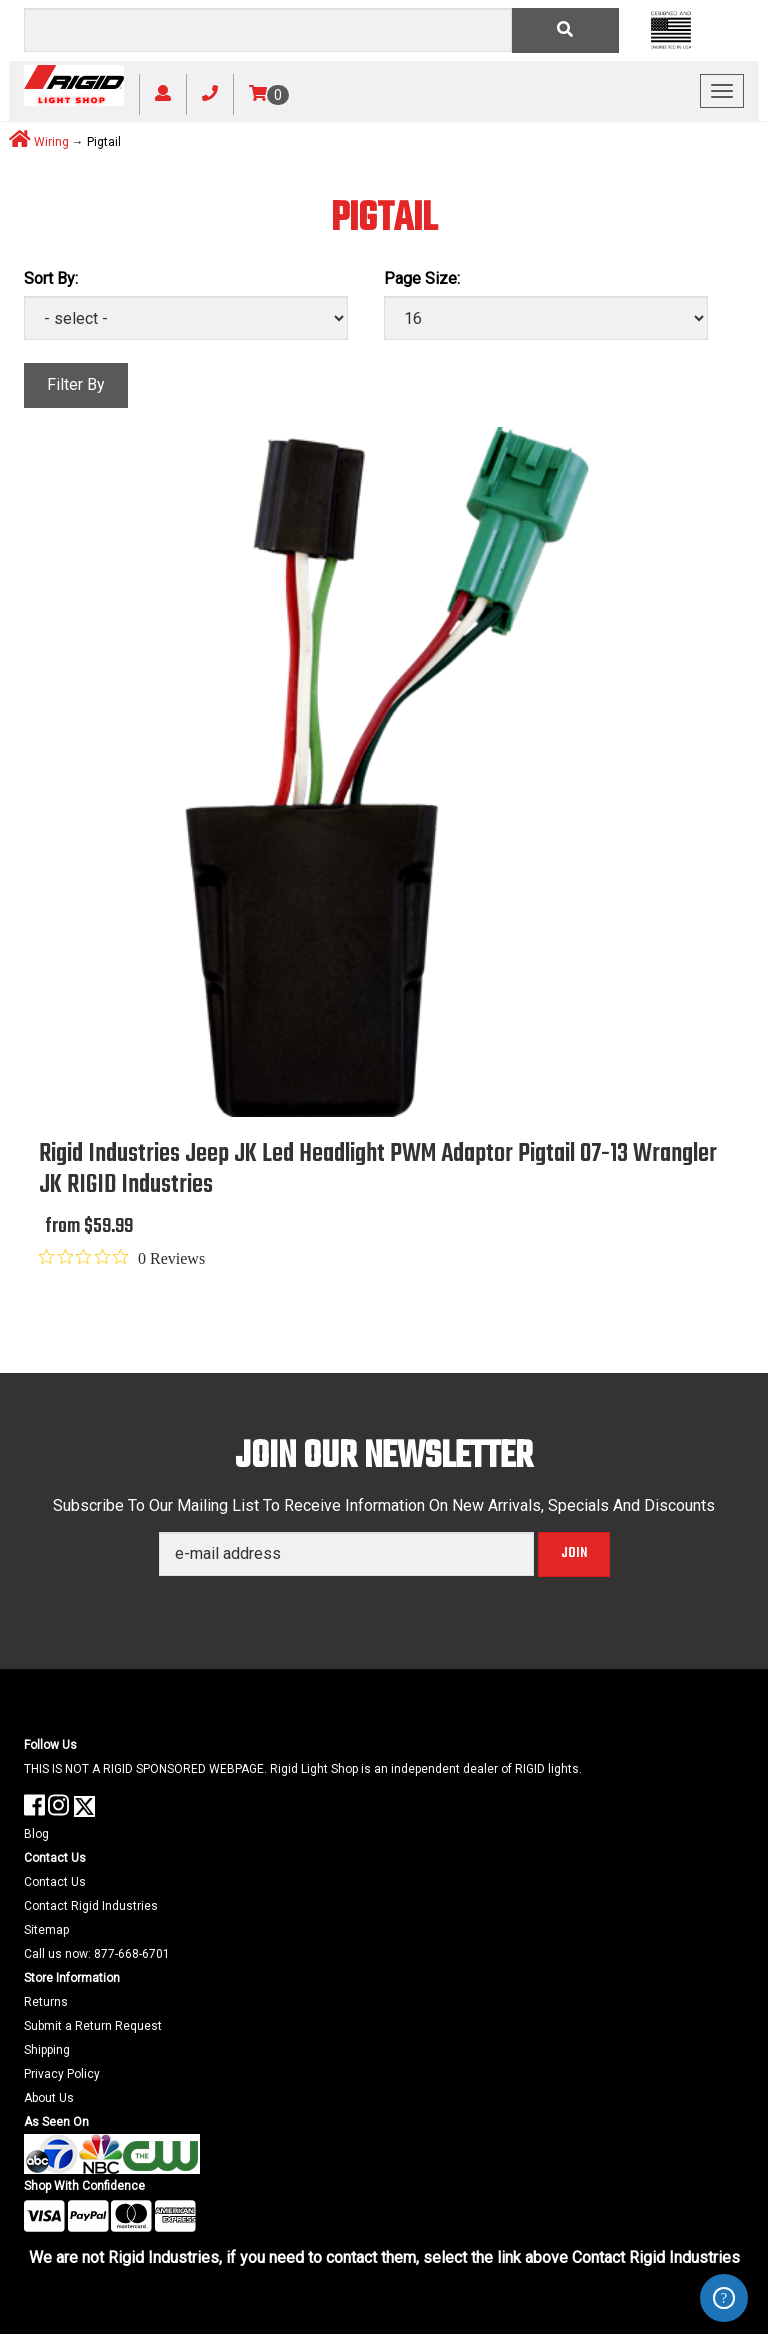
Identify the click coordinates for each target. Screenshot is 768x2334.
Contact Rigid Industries (91, 1906)
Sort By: (51, 278)
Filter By (76, 384)
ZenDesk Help (724, 2298)
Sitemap (46, 1930)
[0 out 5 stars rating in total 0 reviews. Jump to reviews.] (122, 1258)
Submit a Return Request (93, 2026)
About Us (49, 2098)
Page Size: (422, 278)
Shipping (47, 2050)
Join (574, 1553)
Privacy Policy (62, 2074)
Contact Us (55, 1882)
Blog (36, 1834)
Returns (46, 2002)
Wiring (51, 142)
